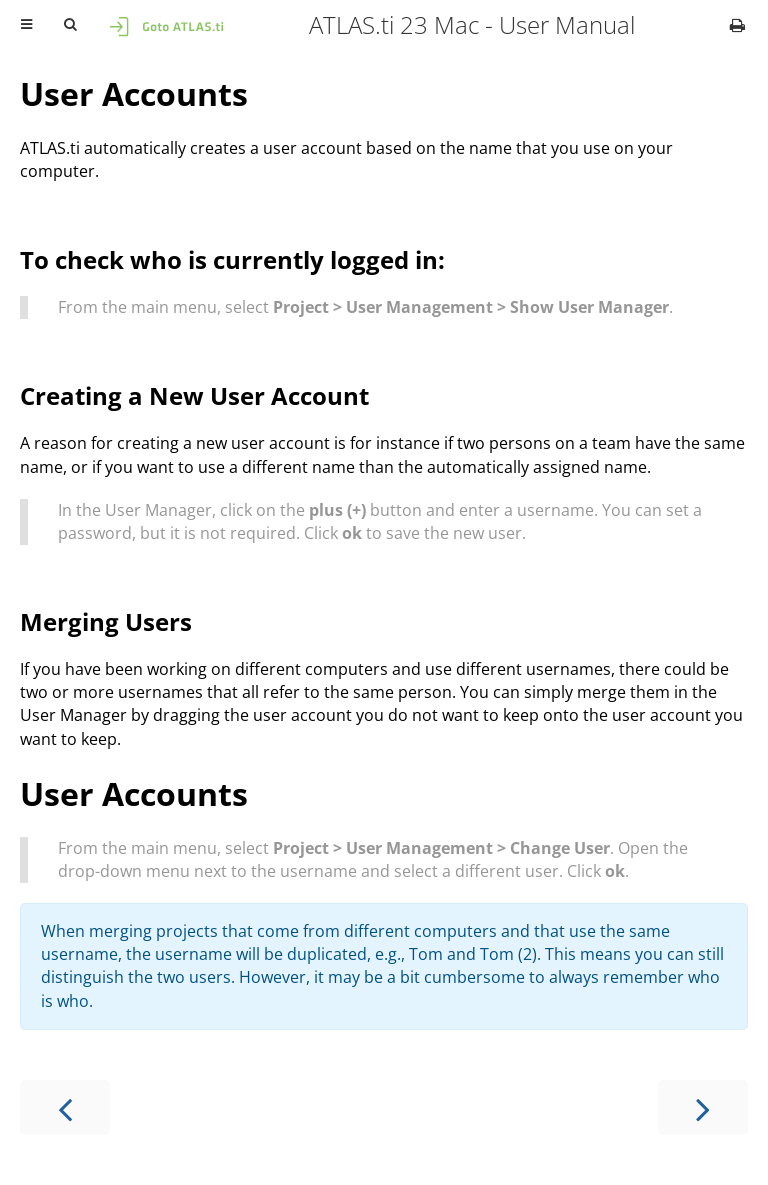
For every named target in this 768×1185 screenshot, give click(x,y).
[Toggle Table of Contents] (26, 25)
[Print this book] (737, 25)
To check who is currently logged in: (232, 259)
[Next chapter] (703, 1107)
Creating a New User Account (194, 395)
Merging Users (106, 621)
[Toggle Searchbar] (70, 25)
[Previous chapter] (65, 1107)
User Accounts (134, 93)
